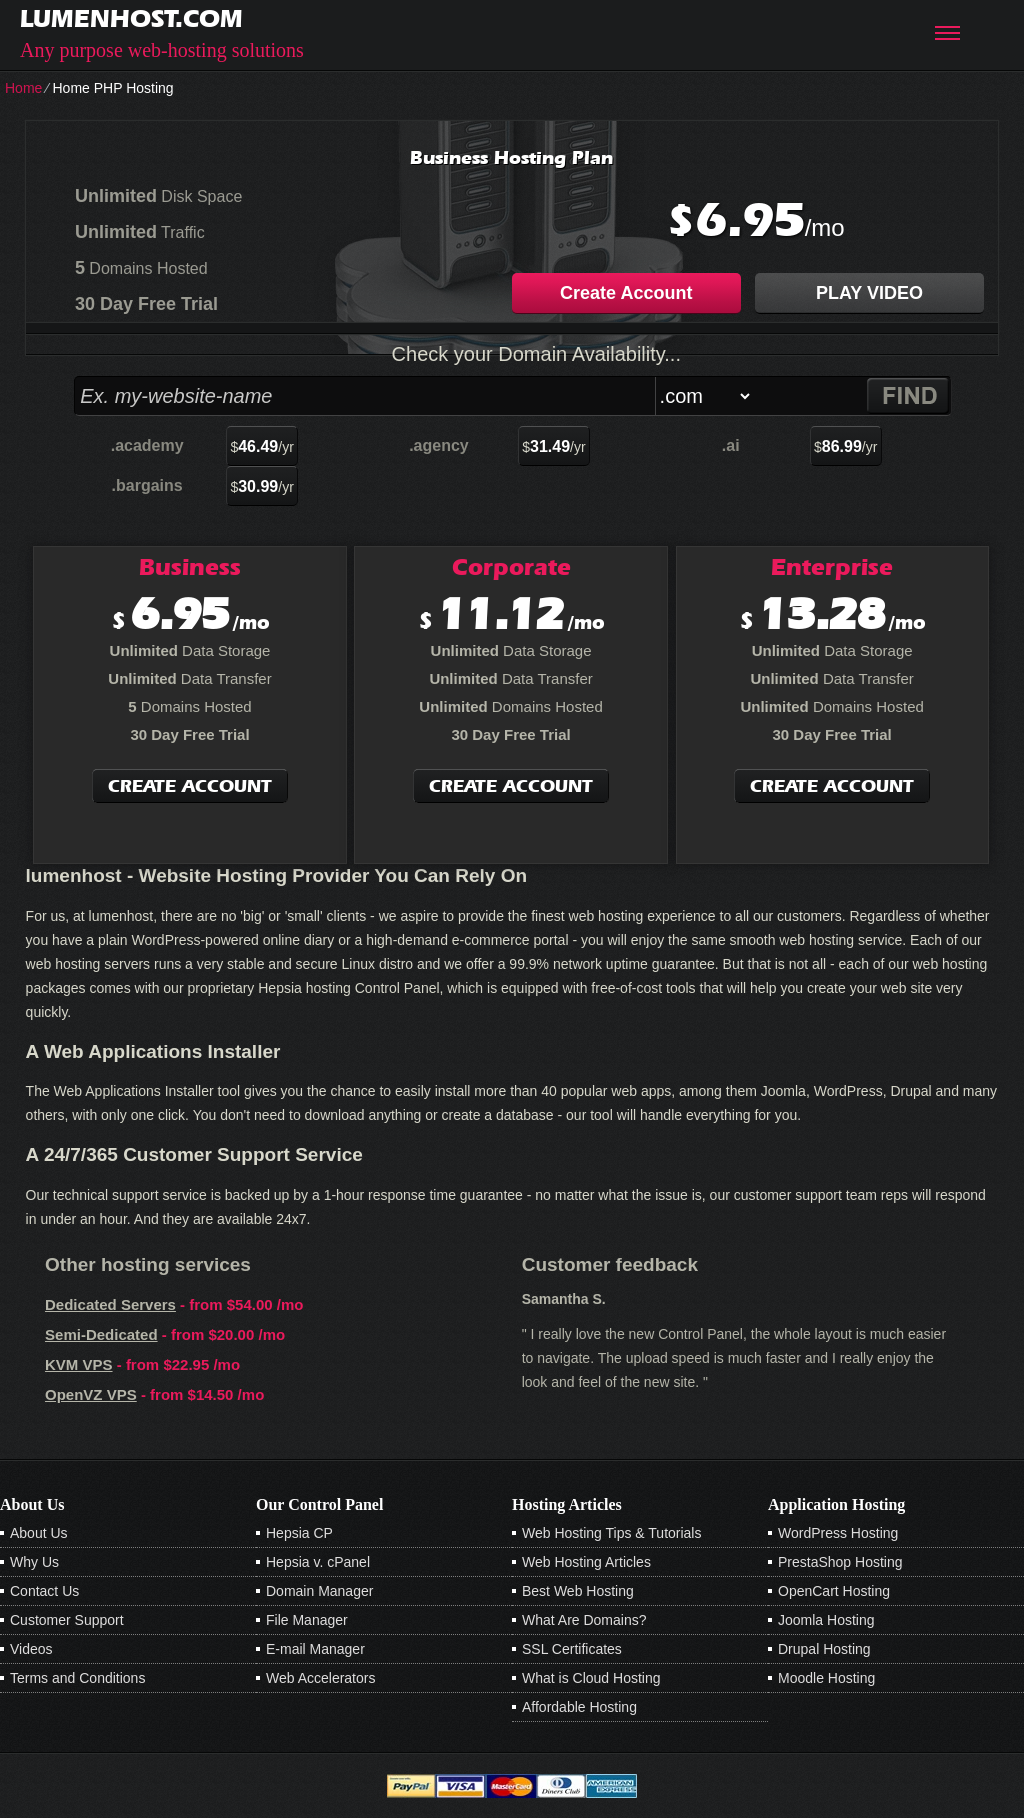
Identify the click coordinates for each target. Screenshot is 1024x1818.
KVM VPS (79, 1364)
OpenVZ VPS (91, 1394)
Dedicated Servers (110, 1304)
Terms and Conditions (77, 1678)
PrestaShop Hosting (840, 1562)
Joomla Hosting (826, 1620)
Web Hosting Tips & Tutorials (611, 1533)
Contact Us (44, 1591)
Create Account (626, 293)
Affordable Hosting (579, 1707)
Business (190, 566)
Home (23, 88)
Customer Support (67, 1620)
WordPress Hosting (838, 1533)
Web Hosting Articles (586, 1562)
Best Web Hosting (578, 1591)
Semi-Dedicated (101, 1334)
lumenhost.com (131, 18)
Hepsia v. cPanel (318, 1562)
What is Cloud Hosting (591, 1678)
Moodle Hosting (826, 1678)
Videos (31, 1649)
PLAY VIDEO (869, 293)
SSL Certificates (572, 1649)
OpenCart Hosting (834, 1591)
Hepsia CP (299, 1533)
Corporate (511, 566)
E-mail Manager (315, 1649)
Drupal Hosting (824, 1649)
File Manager (307, 1620)
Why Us (34, 1562)
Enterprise (832, 566)
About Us (39, 1533)
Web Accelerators (320, 1678)
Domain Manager (319, 1591)
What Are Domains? (584, 1620)
